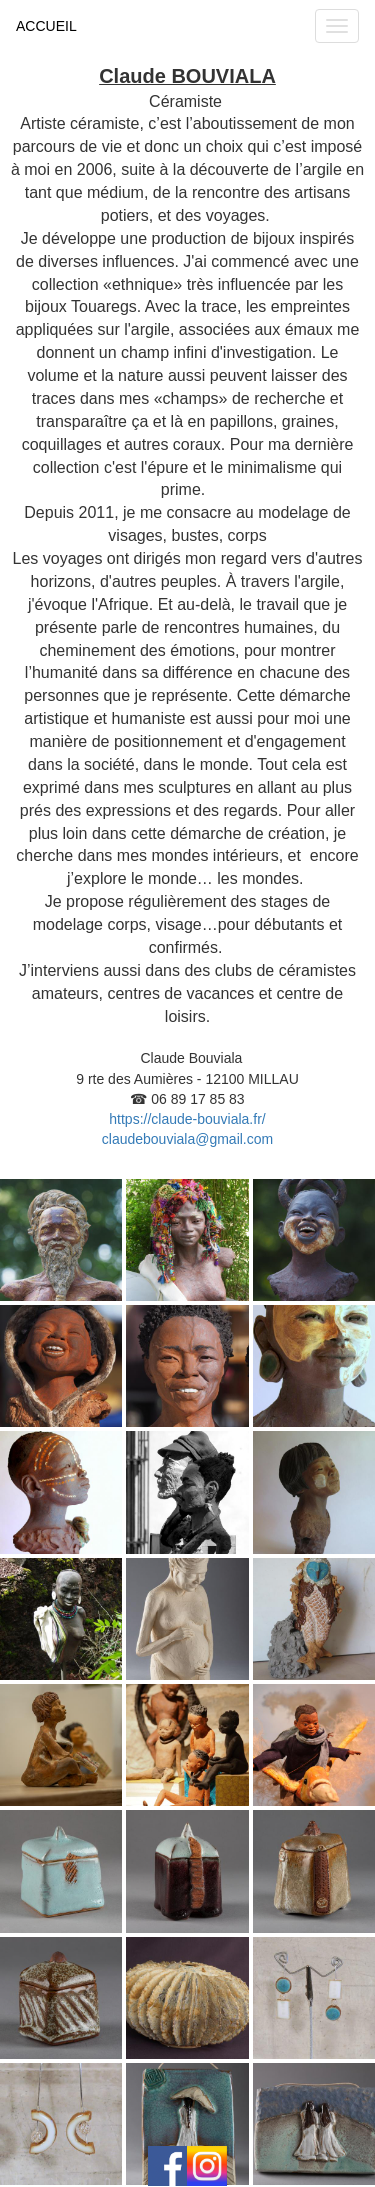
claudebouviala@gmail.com (187, 1139)
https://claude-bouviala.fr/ (187, 1119)
